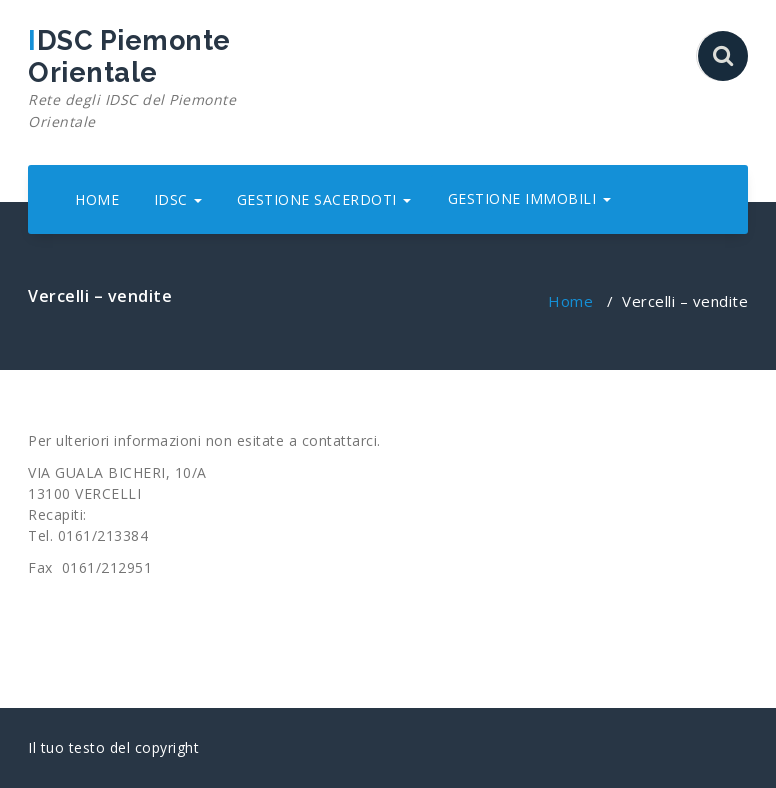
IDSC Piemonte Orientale (140, 79)
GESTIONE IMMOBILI (529, 198)
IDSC (178, 199)
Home (570, 301)
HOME (97, 199)
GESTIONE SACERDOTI (324, 199)
